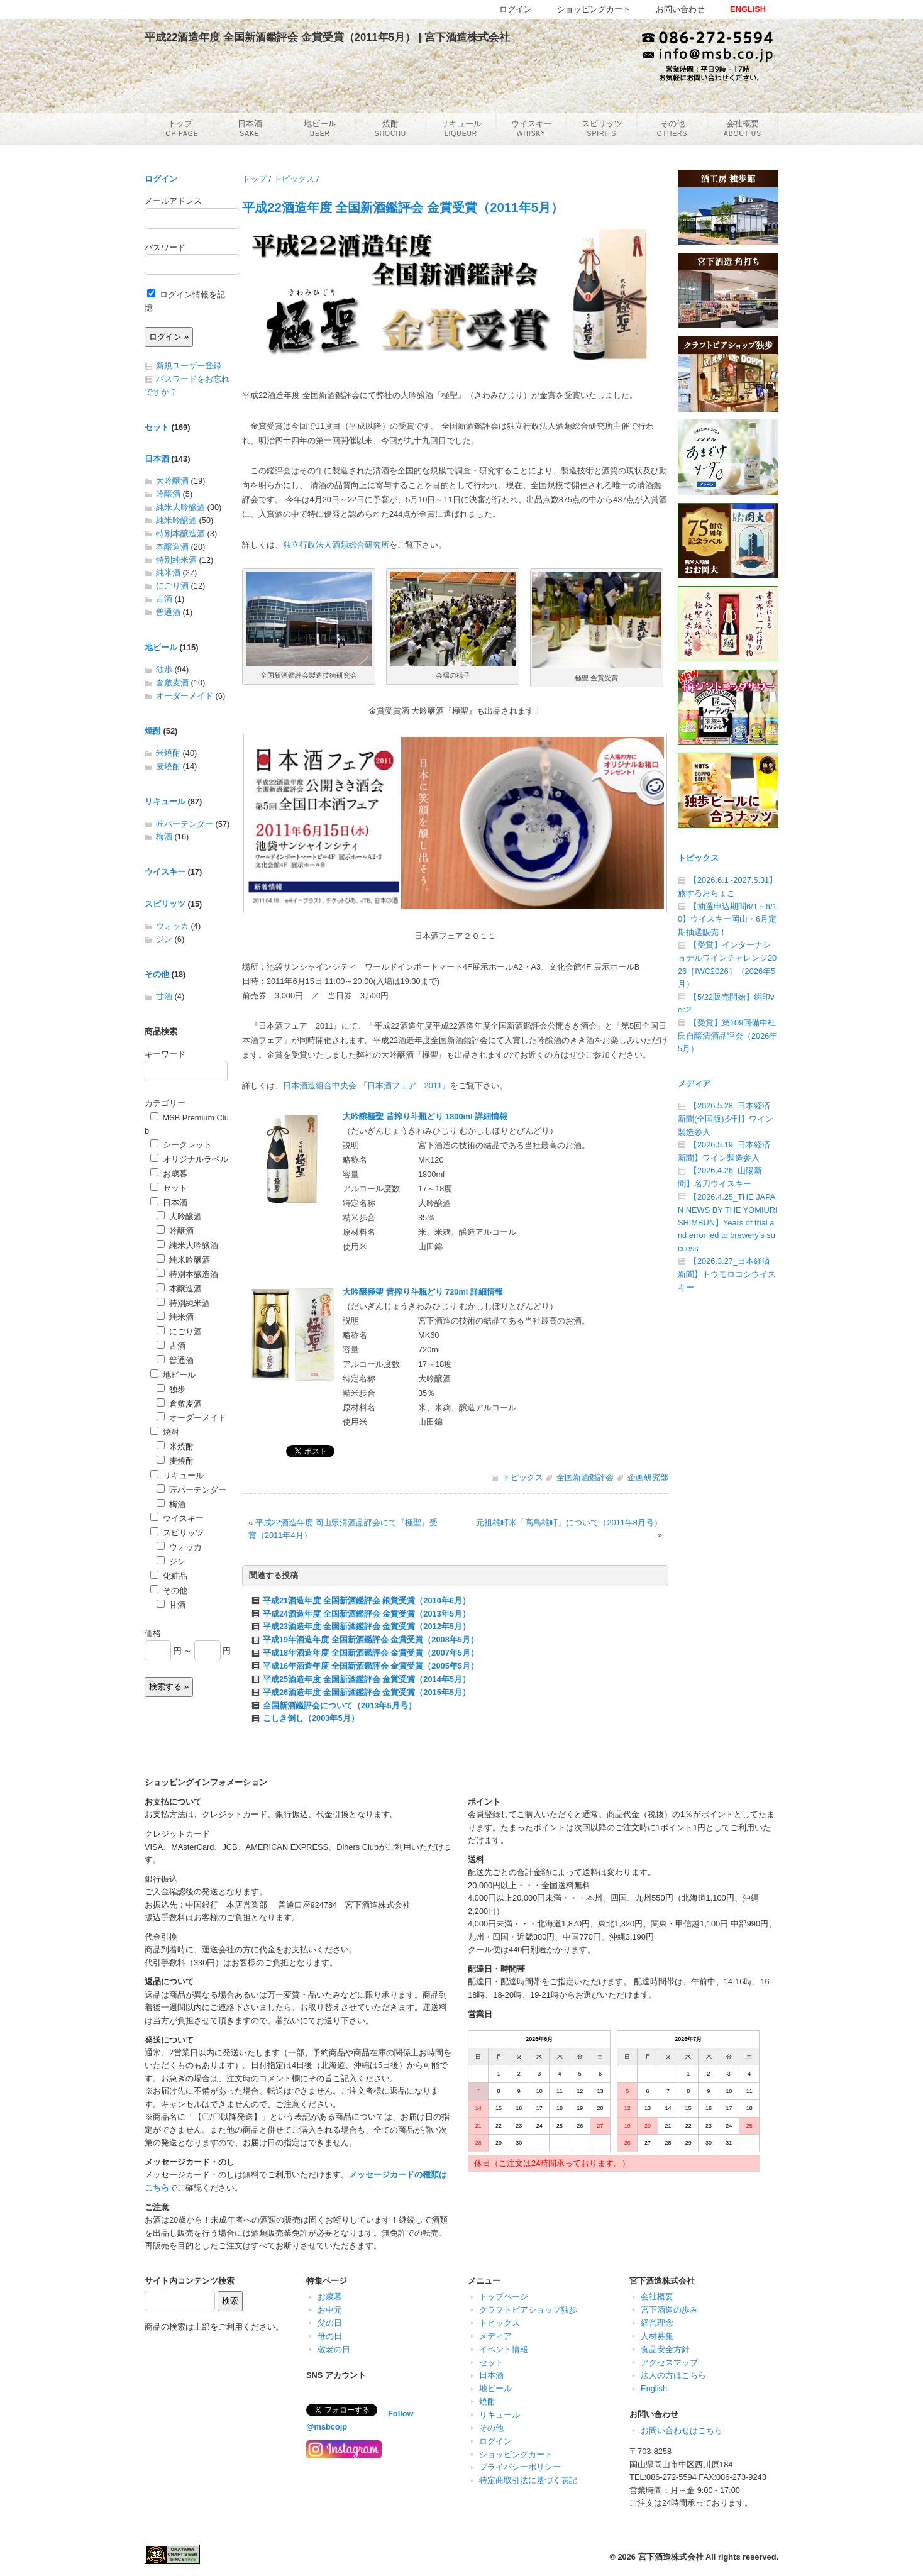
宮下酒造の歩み (669, 2309)
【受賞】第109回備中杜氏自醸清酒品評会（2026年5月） (727, 1035)
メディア (694, 1083)
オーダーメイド (184, 695)
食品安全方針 (665, 2349)
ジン (164, 939)
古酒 (164, 599)
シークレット (181, 1144)
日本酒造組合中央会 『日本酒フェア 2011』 (366, 1085)
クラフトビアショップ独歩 (528, 2309)
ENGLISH (748, 9)
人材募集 (657, 2336)
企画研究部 (647, 1477)
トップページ (503, 2296)
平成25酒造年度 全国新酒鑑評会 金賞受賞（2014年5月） (366, 1679)
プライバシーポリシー (520, 2467)
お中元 (330, 2309)
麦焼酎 (168, 766)
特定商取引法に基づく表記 (528, 2480)
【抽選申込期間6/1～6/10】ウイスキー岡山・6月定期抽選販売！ (727, 919)
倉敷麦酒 (172, 682)
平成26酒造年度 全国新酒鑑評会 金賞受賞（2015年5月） (366, 1692)
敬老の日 (334, 2349)
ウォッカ (172, 926)
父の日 (330, 2323)
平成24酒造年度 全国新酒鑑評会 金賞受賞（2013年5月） (366, 1613)
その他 (157, 974)
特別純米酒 (176, 560)
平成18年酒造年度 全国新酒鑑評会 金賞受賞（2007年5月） (370, 1652)
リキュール (165, 801)
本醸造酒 (172, 546)
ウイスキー (165, 871)
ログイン (161, 179)
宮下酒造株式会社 (671, 2557)
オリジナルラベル (189, 1159)
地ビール (161, 647)
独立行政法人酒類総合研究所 (336, 545)
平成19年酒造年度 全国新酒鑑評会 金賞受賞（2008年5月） (370, 1639)
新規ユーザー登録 (188, 365)
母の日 (330, 2336)
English (654, 2388)
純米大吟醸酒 (180, 507)
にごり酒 (172, 585)
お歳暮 (168, 1173)
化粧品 (168, 1576)
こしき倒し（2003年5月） (311, 1718)
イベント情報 (503, 2349)
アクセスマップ (669, 2362)
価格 (153, 1633)
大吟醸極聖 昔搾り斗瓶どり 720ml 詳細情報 (423, 1291)
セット (157, 427)
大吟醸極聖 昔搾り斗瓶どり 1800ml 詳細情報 (425, 1116)
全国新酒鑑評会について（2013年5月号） (339, 1705)
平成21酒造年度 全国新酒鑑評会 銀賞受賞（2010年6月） (366, 1600)
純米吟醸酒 (176, 520)
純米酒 (168, 572)
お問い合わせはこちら (681, 2430)
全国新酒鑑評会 (585, 1477)
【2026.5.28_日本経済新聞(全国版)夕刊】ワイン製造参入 (725, 1118)
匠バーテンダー (184, 824)
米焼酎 (168, 753)
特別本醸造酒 (180, 533)
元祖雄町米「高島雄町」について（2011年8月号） (569, 1522)
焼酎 (153, 731)
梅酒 (164, 836)
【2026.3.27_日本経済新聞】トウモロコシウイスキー (727, 1273)
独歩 (164, 669)
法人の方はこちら (673, 2375)
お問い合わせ (680, 9)
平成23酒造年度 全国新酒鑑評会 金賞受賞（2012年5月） (366, 1626)
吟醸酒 (168, 494)
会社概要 (657, 2296)
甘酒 (164, 996)
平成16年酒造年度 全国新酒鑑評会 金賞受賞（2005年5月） (370, 1666)
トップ (254, 179)
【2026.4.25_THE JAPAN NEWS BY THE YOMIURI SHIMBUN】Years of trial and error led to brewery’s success (728, 1222)
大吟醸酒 (172, 480)
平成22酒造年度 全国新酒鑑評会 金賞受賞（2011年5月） (402, 207)
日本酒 (157, 458)
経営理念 (657, 2323)
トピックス (294, 179)
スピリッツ (165, 904)
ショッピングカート (516, 2454)
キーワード (165, 1054)
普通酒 (168, 612)
